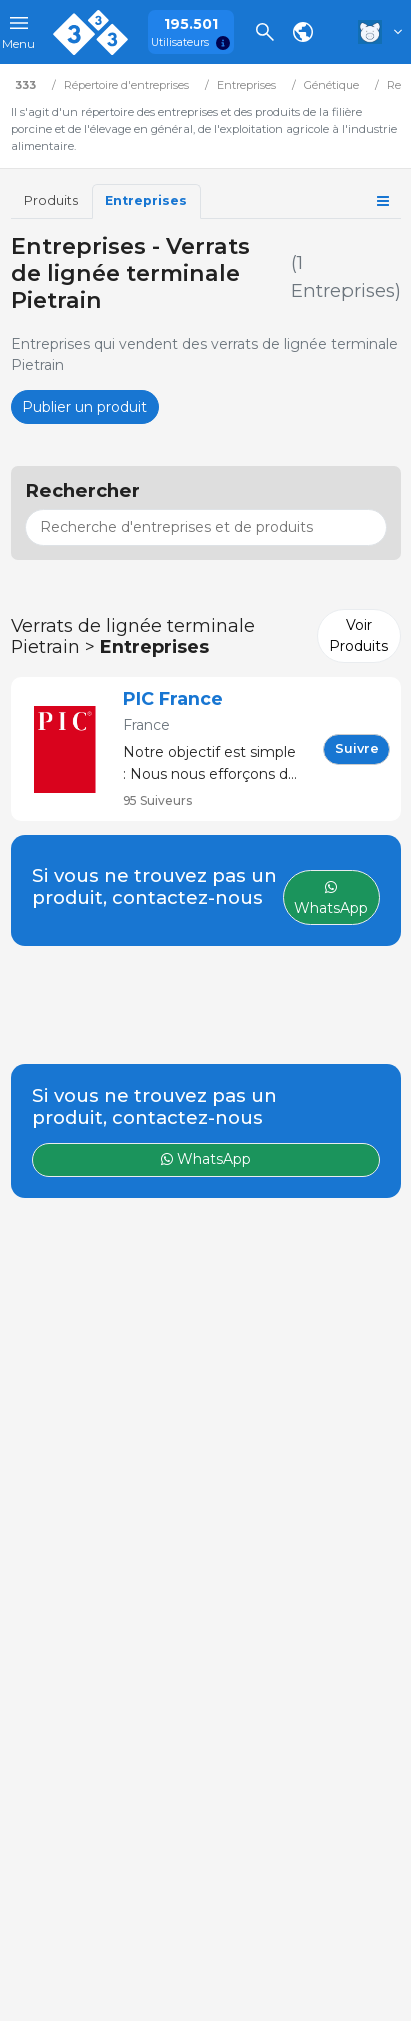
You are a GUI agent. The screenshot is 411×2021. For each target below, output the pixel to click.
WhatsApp (206, 1159)
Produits (51, 200)
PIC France (173, 698)
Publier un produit (84, 407)
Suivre (357, 748)
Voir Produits (358, 635)
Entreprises (146, 200)
